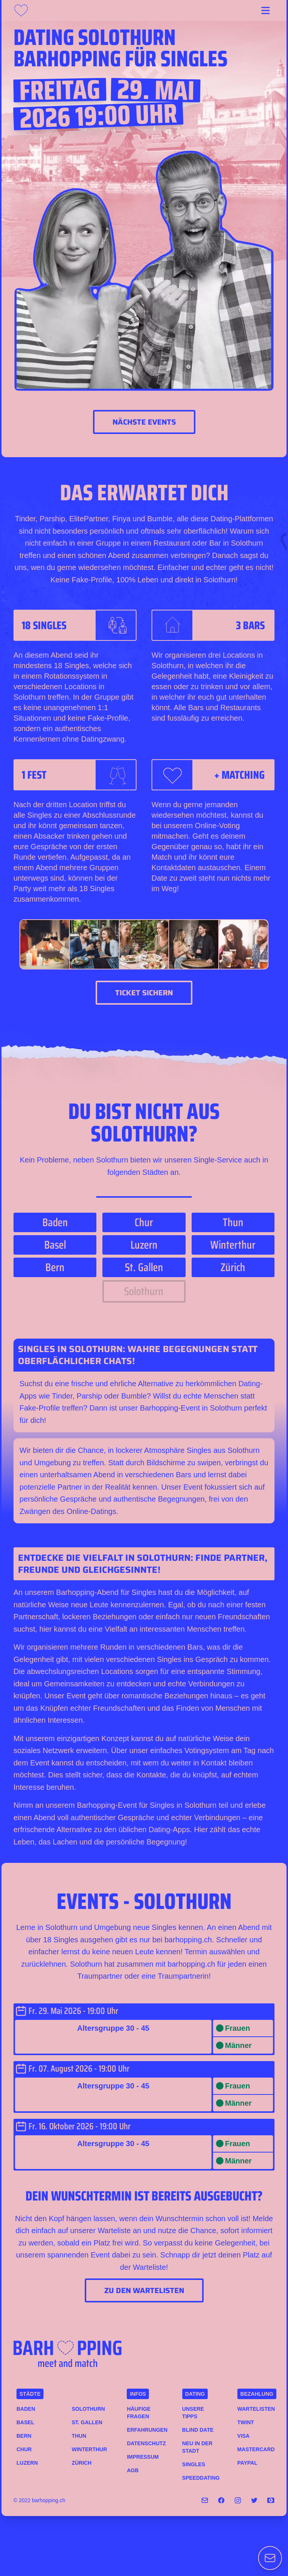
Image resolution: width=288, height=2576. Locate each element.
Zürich (82, 2463)
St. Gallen (87, 2422)
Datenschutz (145, 2443)
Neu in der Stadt (197, 2447)
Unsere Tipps (193, 2412)
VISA (243, 2436)
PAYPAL (247, 2463)
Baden (25, 2409)
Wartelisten (255, 2409)
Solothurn (88, 2409)
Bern (24, 2436)
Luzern (27, 2463)
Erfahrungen (145, 2430)
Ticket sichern (144, 993)
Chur (24, 2449)
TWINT (245, 2422)
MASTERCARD (255, 2449)
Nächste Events (144, 422)
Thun (79, 2436)
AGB (132, 2470)
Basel (25, 2422)
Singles (193, 2464)
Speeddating (200, 2478)
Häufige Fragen (138, 2412)
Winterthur (89, 2449)
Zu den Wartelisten (144, 2290)
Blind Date (198, 2430)
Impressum (143, 2457)
